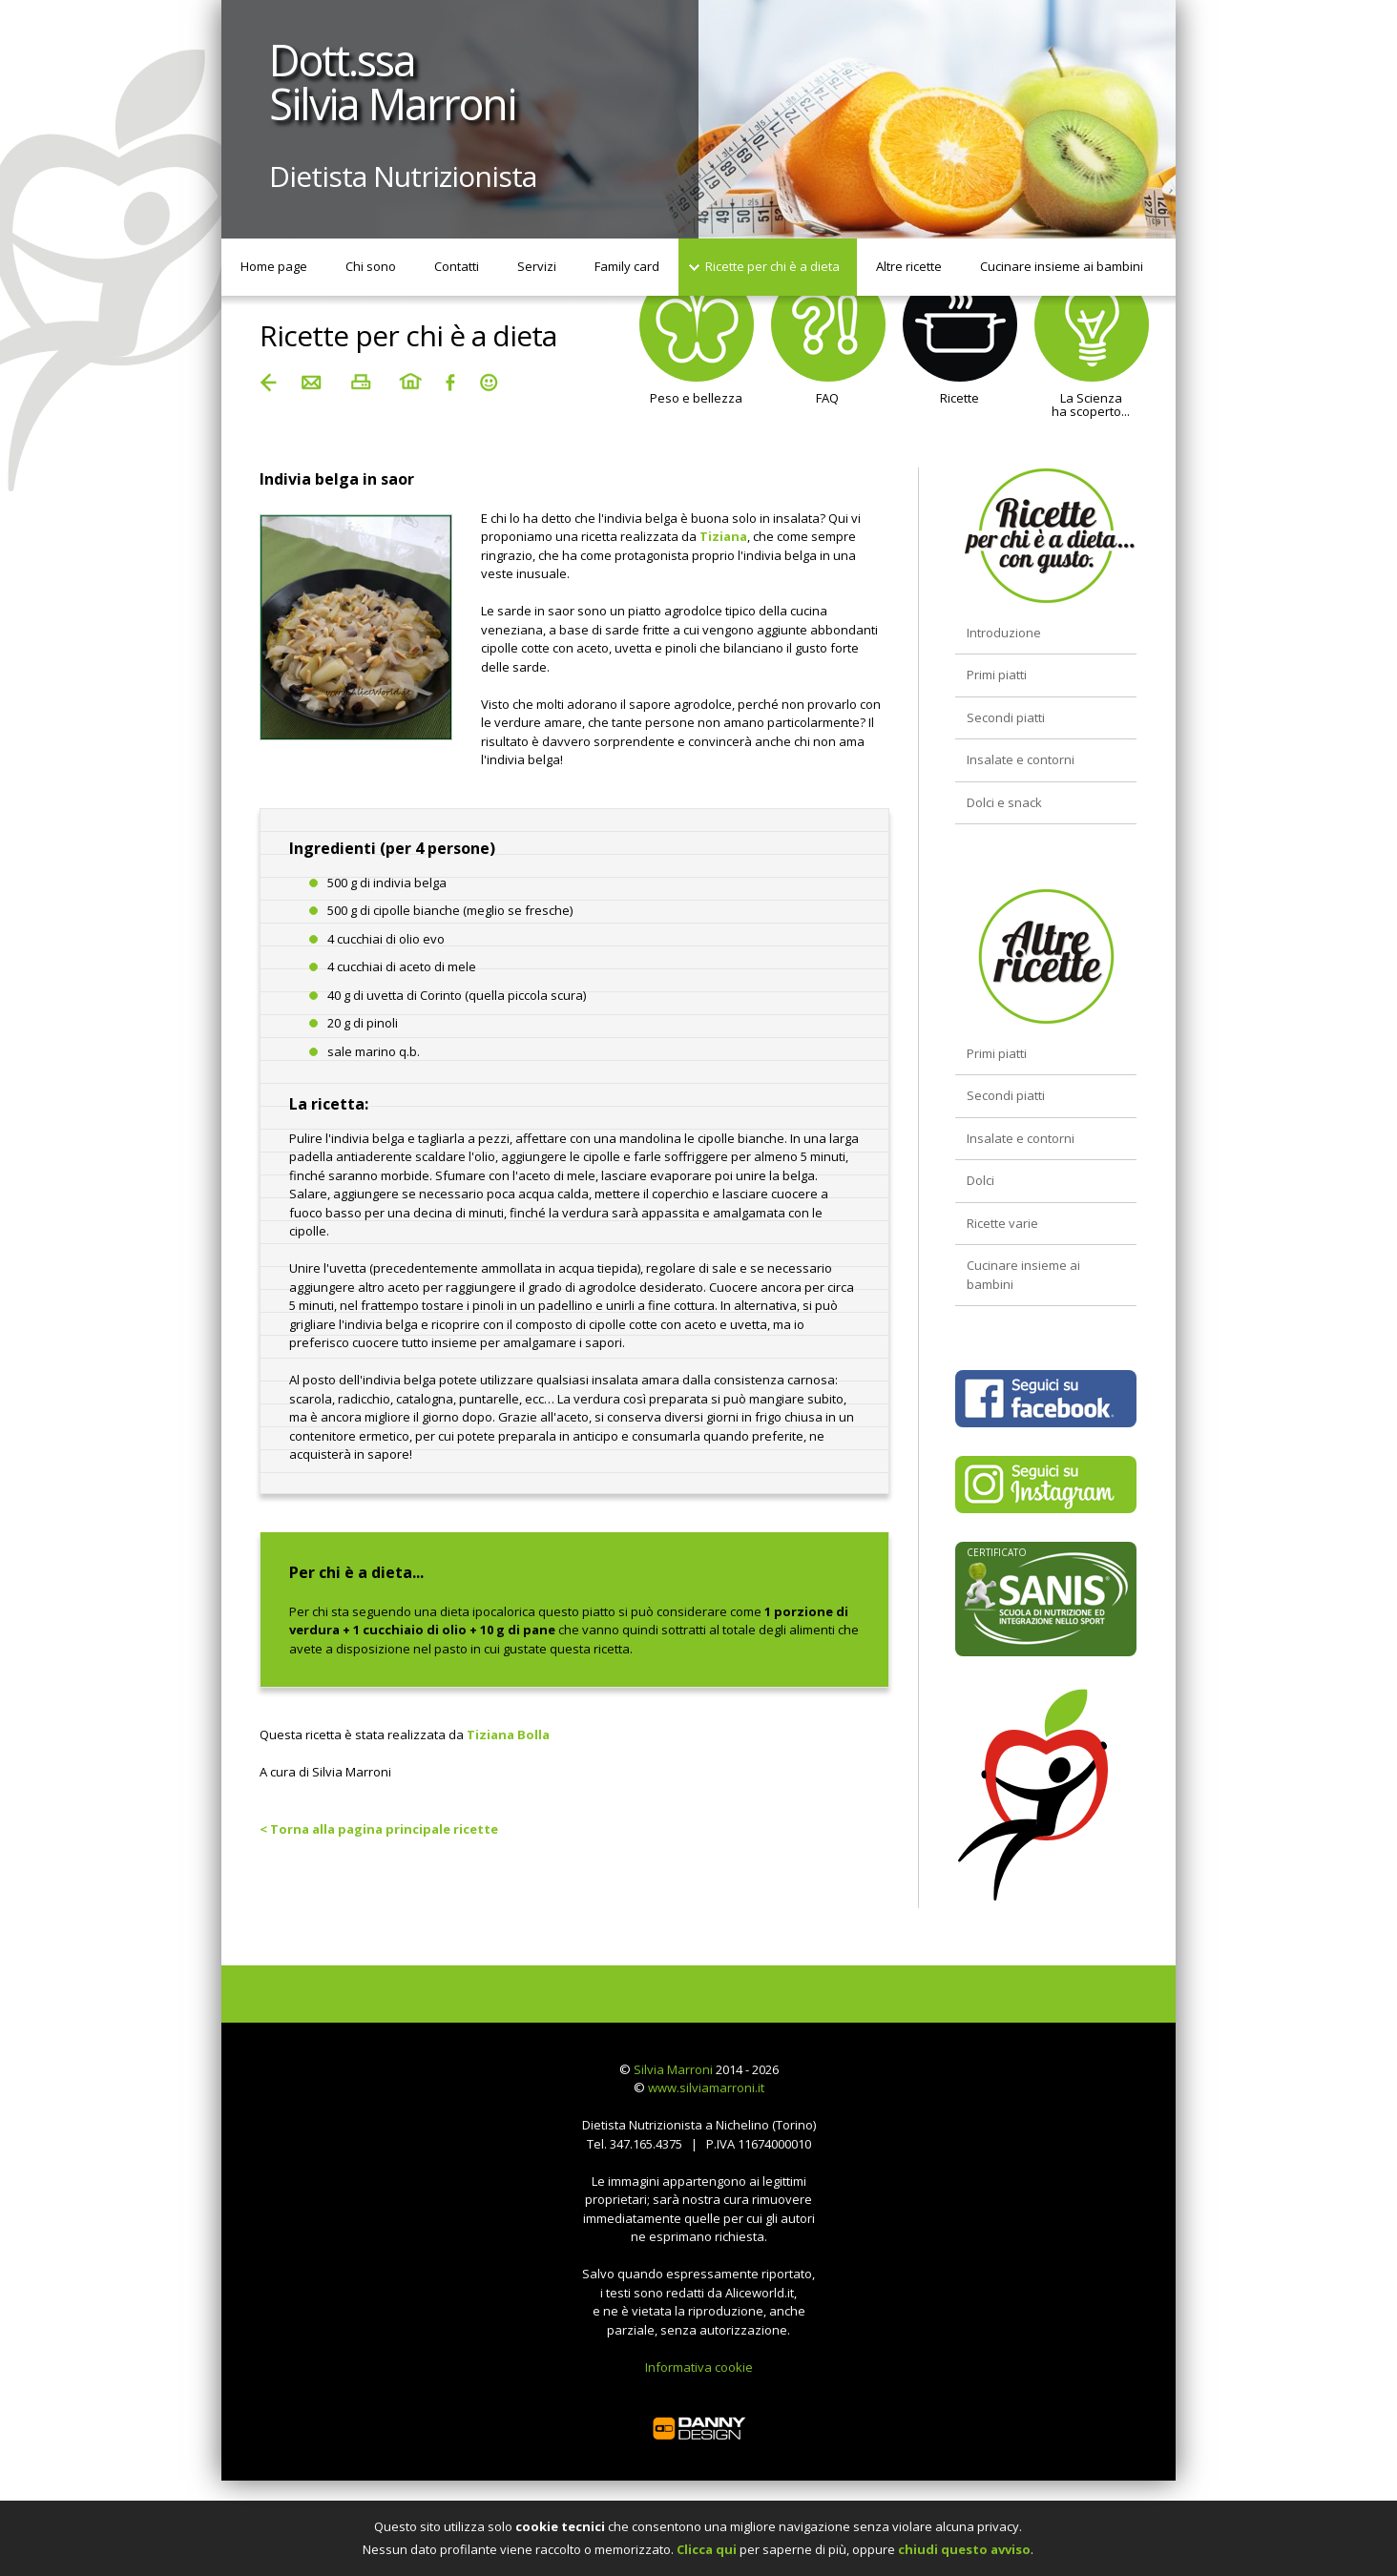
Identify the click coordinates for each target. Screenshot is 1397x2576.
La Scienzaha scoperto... (1091, 358)
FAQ (828, 351)
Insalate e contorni (1020, 759)
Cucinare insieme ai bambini (1061, 266)
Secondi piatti (1006, 717)
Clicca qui (707, 2549)
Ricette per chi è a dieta (772, 266)
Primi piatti (997, 674)
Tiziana (723, 536)
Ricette (960, 351)
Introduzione (1004, 632)
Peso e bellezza (696, 351)
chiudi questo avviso (964, 2549)
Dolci (980, 1180)
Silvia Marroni (673, 2069)
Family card (626, 266)
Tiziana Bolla (508, 1734)
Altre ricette (909, 266)
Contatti (456, 266)
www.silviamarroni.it (706, 2087)
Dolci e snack (1004, 802)
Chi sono (370, 266)
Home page (273, 266)
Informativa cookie (699, 2367)
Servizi (536, 266)
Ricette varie (1002, 1223)
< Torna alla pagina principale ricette (379, 1829)
